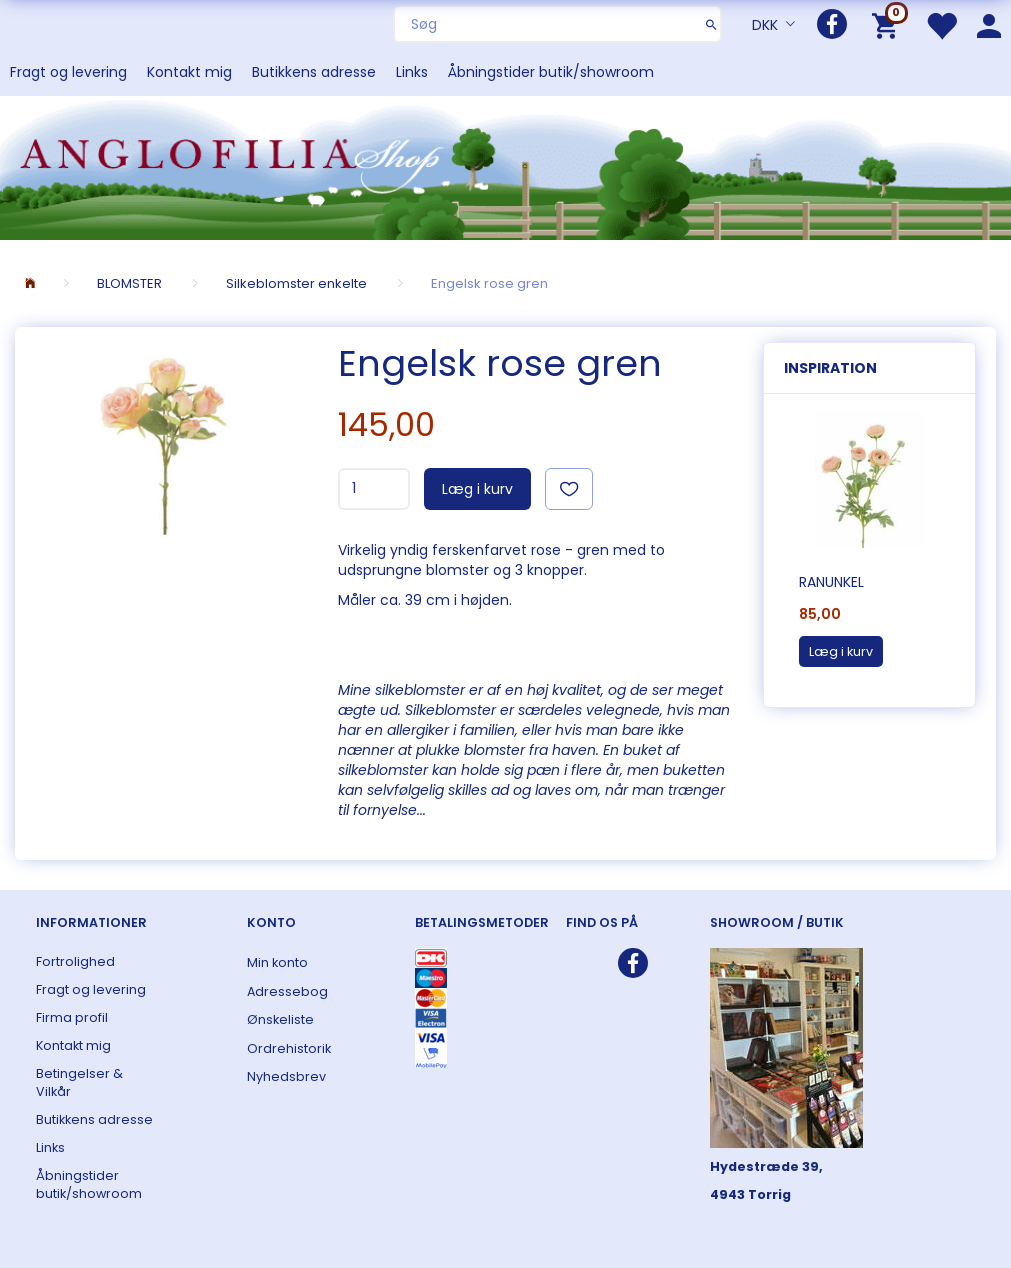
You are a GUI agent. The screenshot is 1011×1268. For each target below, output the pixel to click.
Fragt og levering (68, 72)
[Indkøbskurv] (888, 24)
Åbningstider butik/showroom (551, 72)
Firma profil (72, 1017)
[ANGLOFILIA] (505, 166)
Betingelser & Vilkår (79, 1082)
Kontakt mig (189, 72)
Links (412, 72)
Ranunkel (831, 582)
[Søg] (711, 24)
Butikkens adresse (314, 72)
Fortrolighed (75, 961)
